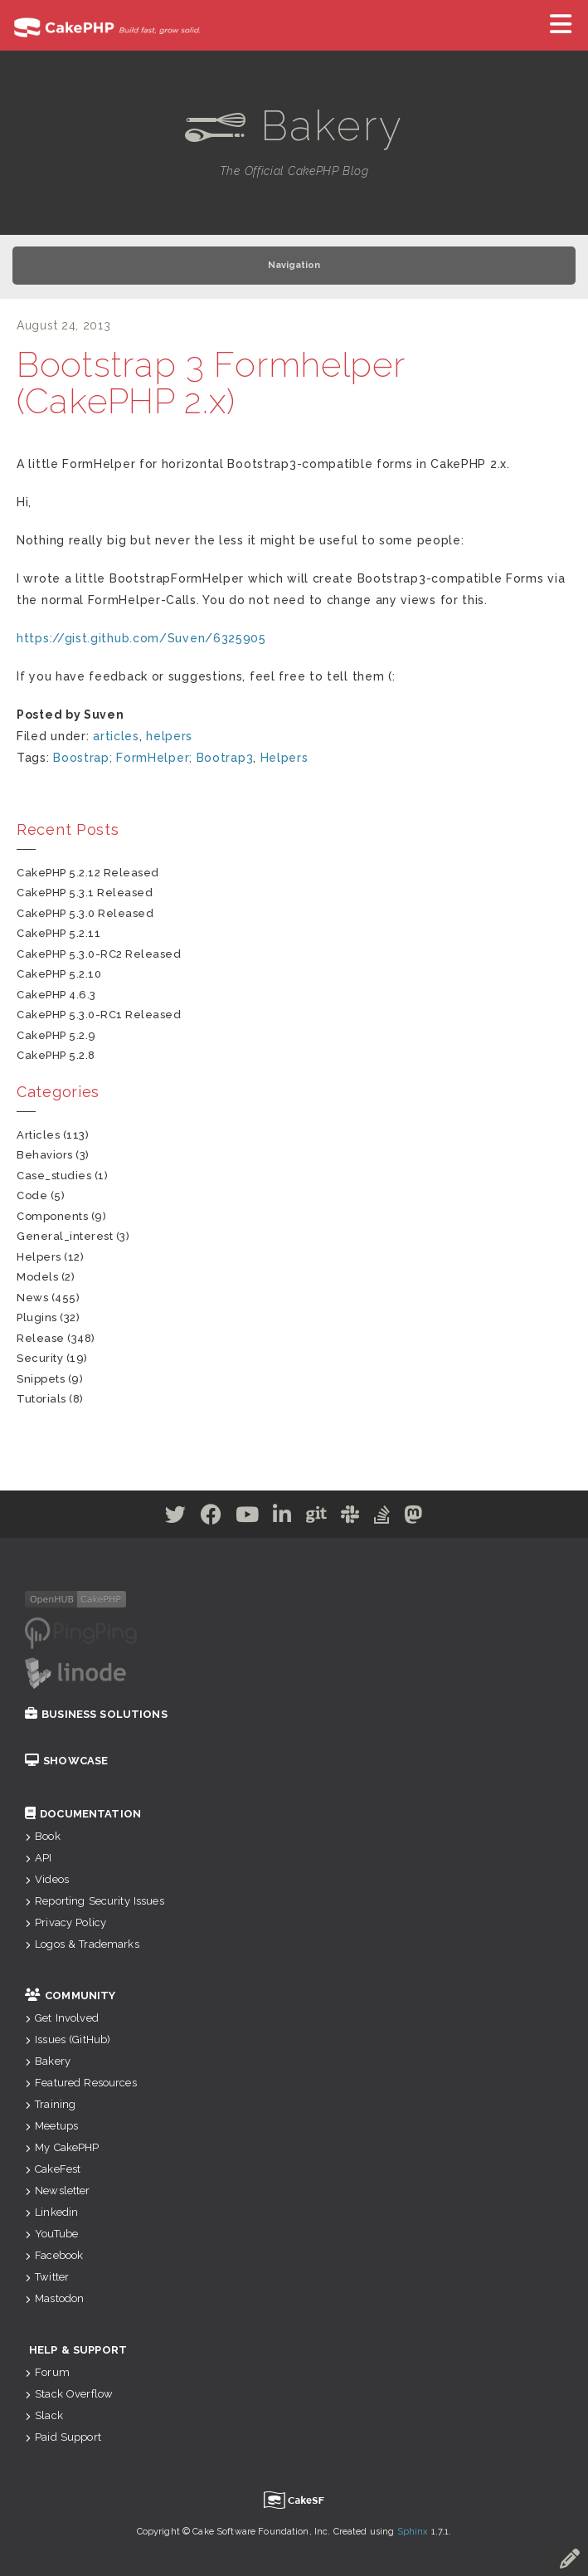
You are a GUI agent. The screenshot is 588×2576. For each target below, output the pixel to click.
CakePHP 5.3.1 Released (85, 892)
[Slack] (350, 1518)
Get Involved (62, 2018)
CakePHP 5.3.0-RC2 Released (99, 954)
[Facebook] (211, 1518)
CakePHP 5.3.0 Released (85, 913)
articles (116, 736)
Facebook (54, 2255)
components (52, 1216)
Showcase (66, 1760)
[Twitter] (176, 1518)
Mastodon (54, 2298)
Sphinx (413, 2531)
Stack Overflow (69, 2394)
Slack (44, 2415)
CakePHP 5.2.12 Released (88, 872)
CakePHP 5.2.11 (58, 933)
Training (50, 2104)
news (32, 1297)
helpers (169, 736)
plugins (37, 1317)
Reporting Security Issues (94, 1901)
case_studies (54, 1175)
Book (43, 1836)
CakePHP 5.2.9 (56, 1035)
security (40, 1358)
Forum (47, 2372)
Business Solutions (96, 1714)
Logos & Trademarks (82, 1944)
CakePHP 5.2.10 (59, 974)
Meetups (51, 2126)
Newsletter (57, 2190)
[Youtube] (248, 1518)
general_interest (65, 1236)
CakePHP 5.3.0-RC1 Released (99, 1014)
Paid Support (63, 2437)
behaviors (45, 1155)
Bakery (47, 2061)
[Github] (317, 1518)
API (38, 1858)
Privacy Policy (65, 1922)
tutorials (41, 1399)
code (32, 1195)
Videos (47, 1879)
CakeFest (52, 2169)
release (41, 1338)
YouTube (51, 2233)
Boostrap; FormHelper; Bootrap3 (153, 757)
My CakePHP (62, 2147)
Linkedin (51, 2212)
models (37, 1277)
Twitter (47, 2277)
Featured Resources (81, 2082)
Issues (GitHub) (67, 2039)
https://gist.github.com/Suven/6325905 (141, 638)
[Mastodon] (413, 1518)
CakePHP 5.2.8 (56, 1055)
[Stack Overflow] (382, 1518)
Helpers (284, 757)
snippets (41, 1379)
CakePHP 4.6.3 (56, 994)
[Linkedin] (282, 1518)
